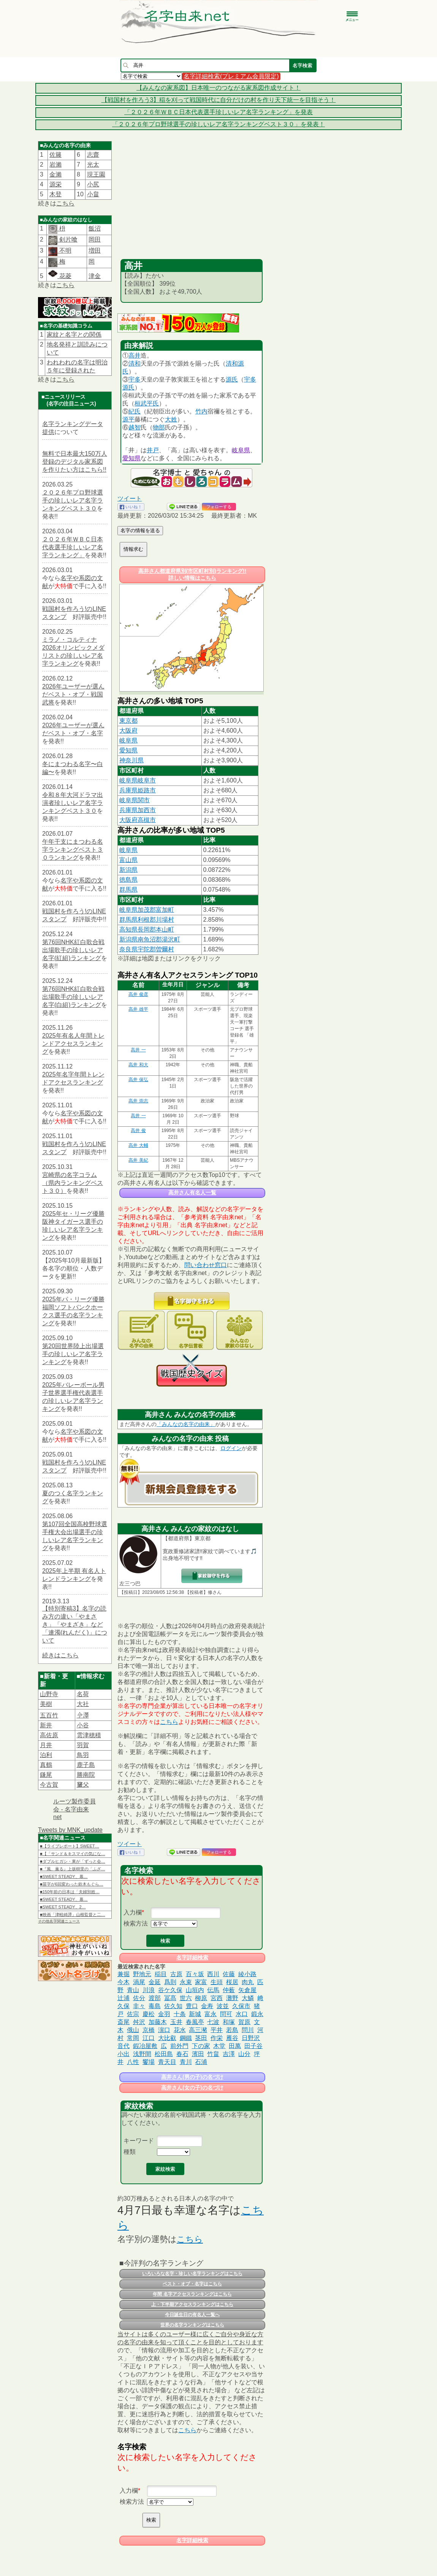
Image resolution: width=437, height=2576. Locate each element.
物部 (159, 427)
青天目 (167, 2062)
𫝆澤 (83, 1715)
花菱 (59, 276)
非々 (139, 2006)
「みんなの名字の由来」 (186, 1424)
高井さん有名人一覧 (192, 1192)
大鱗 (248, 1998)
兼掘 (123, 1974)
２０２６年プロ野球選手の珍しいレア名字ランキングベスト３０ (72, 500)
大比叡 (167, 2038)
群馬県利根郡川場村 (146, 919)
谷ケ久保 (170, 1990)
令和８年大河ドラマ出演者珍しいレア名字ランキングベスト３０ (72, 803)
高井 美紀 (138, 1160)
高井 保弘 (138, 1079)
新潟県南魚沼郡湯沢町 (149, 939)
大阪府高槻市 (137, 820)
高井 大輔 (138, 1145)
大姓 (171, 419)
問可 (226, 2014)
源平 (128, 419)
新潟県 (128, 870)
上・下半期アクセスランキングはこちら (192, 2304)
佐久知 (173, 2006)
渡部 (155, 1998)
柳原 (201, 1998)
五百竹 (49, 1715)
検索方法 (136, 1923)
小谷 (83, 1725)
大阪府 (128, 730)
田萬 (235, 2046)
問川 (248, 2030)
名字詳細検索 (192, 1957)
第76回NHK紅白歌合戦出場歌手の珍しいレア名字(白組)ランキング (73, 997)
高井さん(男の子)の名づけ (192, 2077)
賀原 (244, 2022)
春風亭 (195, 2022)
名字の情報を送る (140, 530)
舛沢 (139, 2022)
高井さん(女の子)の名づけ (192, 2088)
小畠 (93, 194)
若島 (232, 2030)
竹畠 (213, 2054)
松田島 (164, 2054)
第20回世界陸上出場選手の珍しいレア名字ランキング (73, 1354)
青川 (186, 2062)
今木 (123, 1982)
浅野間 (142, 2054)
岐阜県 (241, 450)
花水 (180, 2030)
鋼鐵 (186, 2038)
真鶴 (46, 1765)
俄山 (133, 2030)
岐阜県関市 (134, 800)
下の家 (201, 2046)
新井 (46, 1725)
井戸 (153, 450)
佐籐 (55, 154)
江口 (148, 2038)
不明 (64, 250)
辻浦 (123, 1998)
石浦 (201, 2062)
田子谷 (253, 2046)
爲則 (170, 1982)
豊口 (192, 2006)
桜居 (232, 1982)
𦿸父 (83, 1784)
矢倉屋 (247, 1990)
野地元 (142, 1974)
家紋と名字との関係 (74, 334)
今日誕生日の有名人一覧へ (192, 2314)
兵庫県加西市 (137, 810)
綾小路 (247, 1974)
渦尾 (139, 1982)
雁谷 (232, 2038)
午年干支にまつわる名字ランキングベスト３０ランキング (72, 849)
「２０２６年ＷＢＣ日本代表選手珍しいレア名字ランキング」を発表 (218, 112)
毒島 (155, 2006)
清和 (134, 363)
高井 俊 (138, 1130)
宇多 (134, 379)
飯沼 (95, 228)
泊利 (46, 1755)
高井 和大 (138, 1064)
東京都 (128, 720)
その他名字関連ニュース (59, 1921)
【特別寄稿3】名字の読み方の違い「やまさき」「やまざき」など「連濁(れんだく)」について (74, 1624)
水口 (242, 2014)
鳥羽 (83, 1755)
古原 (176, 1974)
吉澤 (229, 2054)
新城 (195, 2014)
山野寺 (49, 1694)
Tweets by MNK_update (70, 1830)
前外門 (179, 2046)
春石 (182, 2054)
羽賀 (83, 1745)
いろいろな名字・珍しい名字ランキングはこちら (192, 2273)
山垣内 (195, 1990)
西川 (213, 1974)
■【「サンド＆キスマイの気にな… (72, 1853)
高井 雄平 (138, 1009)
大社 (83, 1704)
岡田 (95, 239)
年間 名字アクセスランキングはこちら (192, 2294)
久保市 (241, 2006)
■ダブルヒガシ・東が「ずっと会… (72, 1861)
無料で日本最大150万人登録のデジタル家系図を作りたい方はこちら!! (74, 461)
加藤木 (158, 2022)
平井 (217, 2030)
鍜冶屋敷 (145, 2046)
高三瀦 (198, 2030)
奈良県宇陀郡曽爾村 (146, 949)
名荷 (83, 1694)
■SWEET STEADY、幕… (64, 1876)
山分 (244, 2054)
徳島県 (128, 879)
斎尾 (123, 2022)
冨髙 (170, 1998)
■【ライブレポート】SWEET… (69, 1846)
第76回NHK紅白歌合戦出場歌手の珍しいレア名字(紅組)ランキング (73, 950)
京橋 (148, 2030)
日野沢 (251, 2038)
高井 (134, 355)
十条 (180, 2014)
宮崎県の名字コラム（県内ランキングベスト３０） (72, 1183)
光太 (93, 164)
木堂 (219, 2046)
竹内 (201, 411)
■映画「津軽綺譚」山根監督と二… (72, 1914)
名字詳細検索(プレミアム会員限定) (231, 76)
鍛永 (257, 2014)
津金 (95, 276)
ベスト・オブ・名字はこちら (192, 2284)
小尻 (93, 184)
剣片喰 (67, 239)
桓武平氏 (147, 403)
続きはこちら (60, 1655)
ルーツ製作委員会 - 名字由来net (74, 1809)
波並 (223, 2006)
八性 (133, 2062)
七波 (213, 2022)
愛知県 (131, 458)
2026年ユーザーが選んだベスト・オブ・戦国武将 (73, 694)
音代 (123, 2046)
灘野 (232, 1998)
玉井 (176, 2022)
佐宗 (133, 2014)
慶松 (148, 2014)
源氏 (232, 379)
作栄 (217, 2038)
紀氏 (134, 411)
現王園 (96, 174)
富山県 (128, 860)
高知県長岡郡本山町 (146, 929)
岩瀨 (55, 164)
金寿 (207, 2006)
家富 (201, 1982)
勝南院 (86, 1774)
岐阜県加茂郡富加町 (146, 909)
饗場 (148, 2062)
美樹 (46, 1704)
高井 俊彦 (138, 994)
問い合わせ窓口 (205, 1265)
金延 (155, 1982)
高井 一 (138, 1050)
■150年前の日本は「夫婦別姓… (70, 1891)
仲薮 (229, 1990)
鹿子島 (86, 1765)
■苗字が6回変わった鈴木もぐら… (71, 1884)
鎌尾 (46, 1774)
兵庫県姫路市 (137, 790)
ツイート (129, 498)
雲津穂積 (89, 1735)
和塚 (229, 2022)
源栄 (55, 184)
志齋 (93, 154)
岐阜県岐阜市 (137, 780)
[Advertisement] (191, 202)
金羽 (164, 2014)
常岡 (133, 2038)
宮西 (217, 1998)
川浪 (148, 1990)
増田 (95, 250)
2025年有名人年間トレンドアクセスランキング (73, 1043)
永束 (186, 1982)
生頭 (217, 1982)
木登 (55, 194)
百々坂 (195, 1974)
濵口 (164, 2030)
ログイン (231, 1448)
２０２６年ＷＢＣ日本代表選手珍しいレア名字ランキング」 (72, 547)
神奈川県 (131, 760)
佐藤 (229, 1974)
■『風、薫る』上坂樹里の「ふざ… (72, 1869)
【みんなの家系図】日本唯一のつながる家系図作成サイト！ (218, 87)
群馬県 (128, 889)
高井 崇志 (138, 1101)
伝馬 (213, 1990)
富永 (210, 2014)
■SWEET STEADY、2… (63, 1907)
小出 (123, 2054)
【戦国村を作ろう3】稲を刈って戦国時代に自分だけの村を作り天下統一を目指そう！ (218, 100)
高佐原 (49, 1735)
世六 (186, 1998)
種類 (130, 2151)
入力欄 (133, 1912)
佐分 (139, 1998)
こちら (65, 203)
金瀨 (55, 174)
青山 (133, 1990)
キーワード (139, 2140)
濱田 (198, 2054)
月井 (46, 1745)
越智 (134, 427)
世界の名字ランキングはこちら (192, 2325)
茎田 (201, 2038)
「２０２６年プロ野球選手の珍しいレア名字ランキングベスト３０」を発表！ (218, 124)
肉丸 (248, 1982)
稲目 (161, 1974)
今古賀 (49, 1784)
